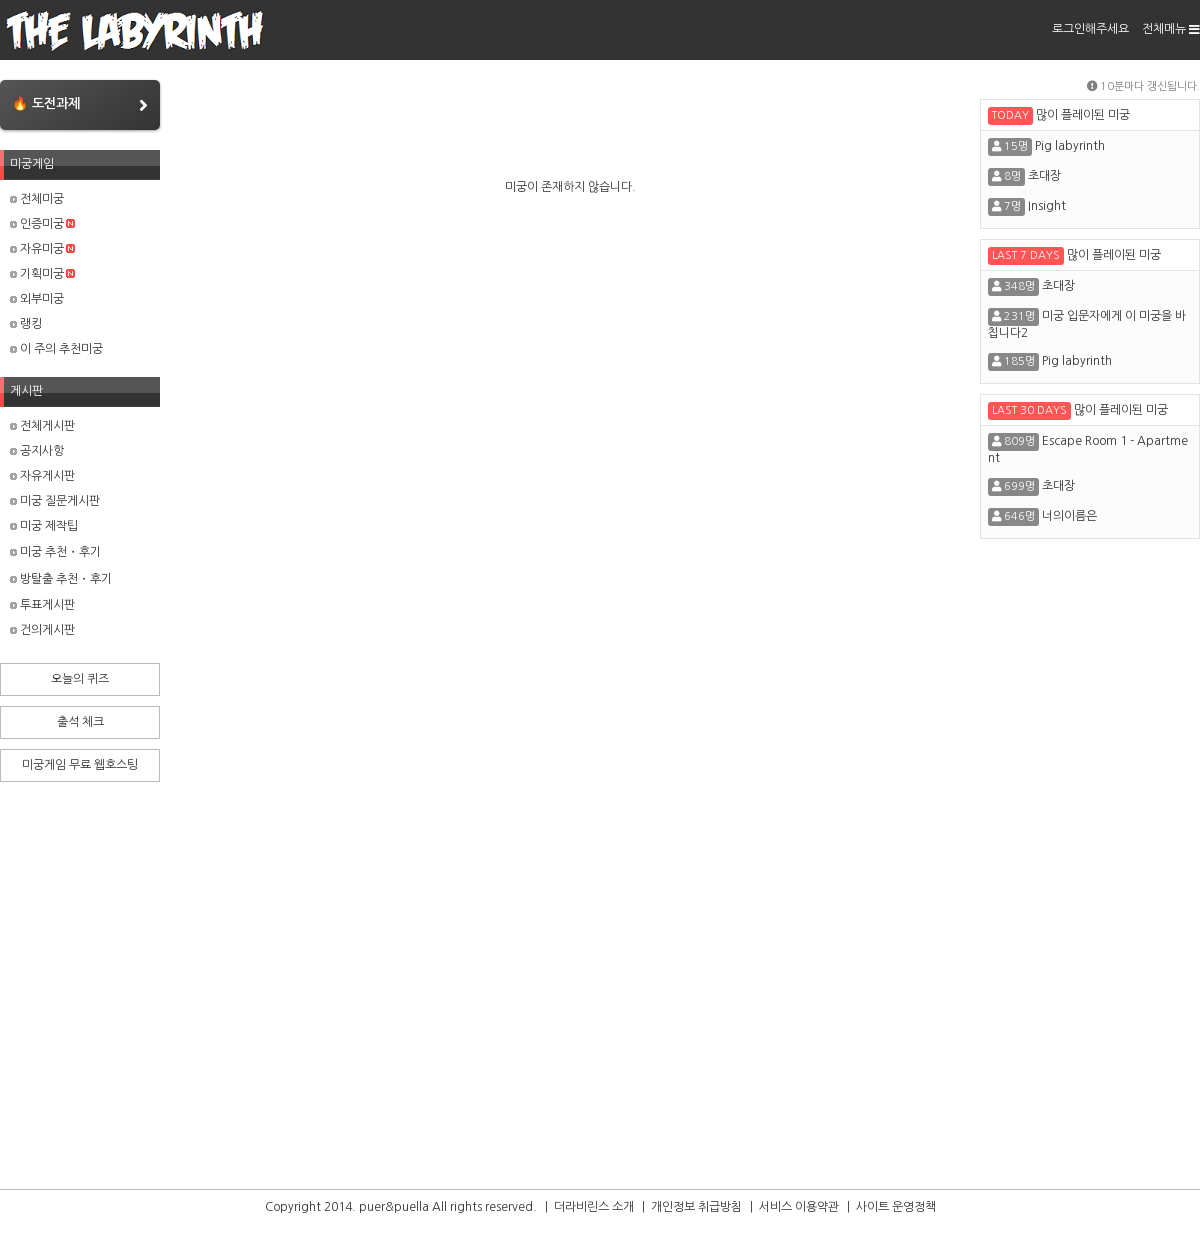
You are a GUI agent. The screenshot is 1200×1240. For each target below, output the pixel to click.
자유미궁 (42, 249)
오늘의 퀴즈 (80, 679)
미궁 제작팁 (44, 526)
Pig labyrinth (1070, 146)
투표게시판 (42, 605)
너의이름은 (1069, 516)
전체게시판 (42, 426)
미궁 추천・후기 (55, 552)
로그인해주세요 (1090, 29)
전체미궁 (37, 199)
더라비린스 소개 (594, 1207)
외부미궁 (37, 299)
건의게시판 (42, 630)
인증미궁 (42, 224)
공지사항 (37, 451)
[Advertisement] (1090, 869)
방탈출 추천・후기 (61, 579)
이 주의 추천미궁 (56, 349)
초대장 (1044, 176)
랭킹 (26, 324)
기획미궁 (42, 274)
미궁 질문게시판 (55, 501)
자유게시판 (42, 476)
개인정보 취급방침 (696, 1207)
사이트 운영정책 (896, 1207)
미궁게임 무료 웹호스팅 (80, 765)
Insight (1047, 206)
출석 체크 (80, 722)
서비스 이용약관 (799, 1207)
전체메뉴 (1171, 29)
